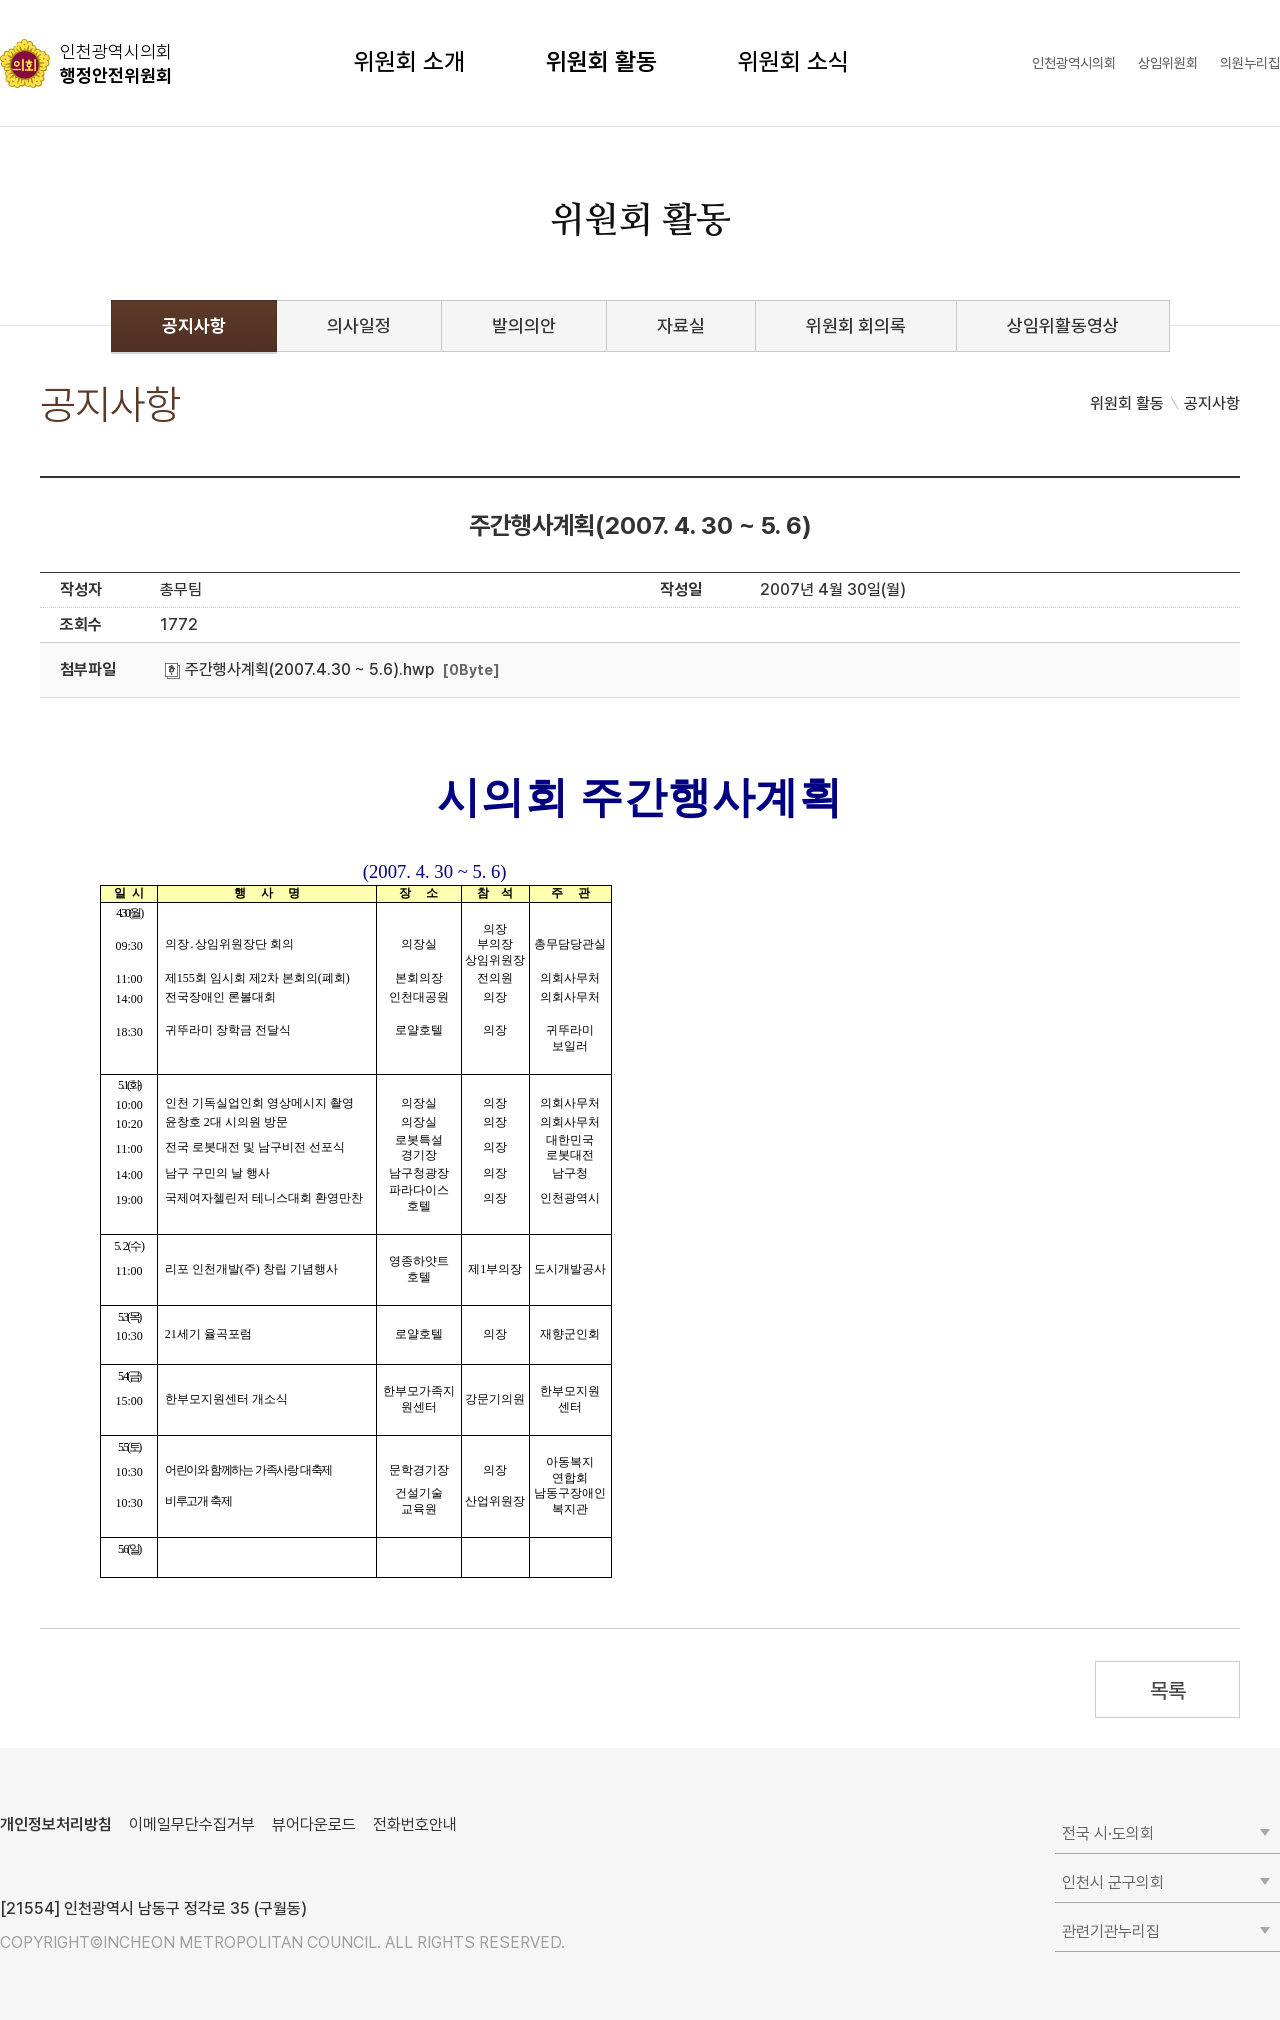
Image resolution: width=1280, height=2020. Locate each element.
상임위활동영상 (1063, 325)
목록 (1167, 1690)
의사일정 (359, 325)
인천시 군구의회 (1113, 1882)
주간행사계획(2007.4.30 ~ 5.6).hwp (299, 669)
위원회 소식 (793, 61)
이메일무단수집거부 (192, 1824)
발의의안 (524, 325)
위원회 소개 (409, 61)
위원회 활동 (601, 61)
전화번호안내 (415, 1824)
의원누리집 (1250, 63)
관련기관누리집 (1111, 1931)
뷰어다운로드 (314, 1824)
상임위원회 (1168, 63)
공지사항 (194, 325)
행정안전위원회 (116, 63)
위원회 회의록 (856, 325)
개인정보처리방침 (56, 1824)
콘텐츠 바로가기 (51, 0)
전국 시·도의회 (1108, 1833)
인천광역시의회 (1074, 63)
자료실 (681, 325)
